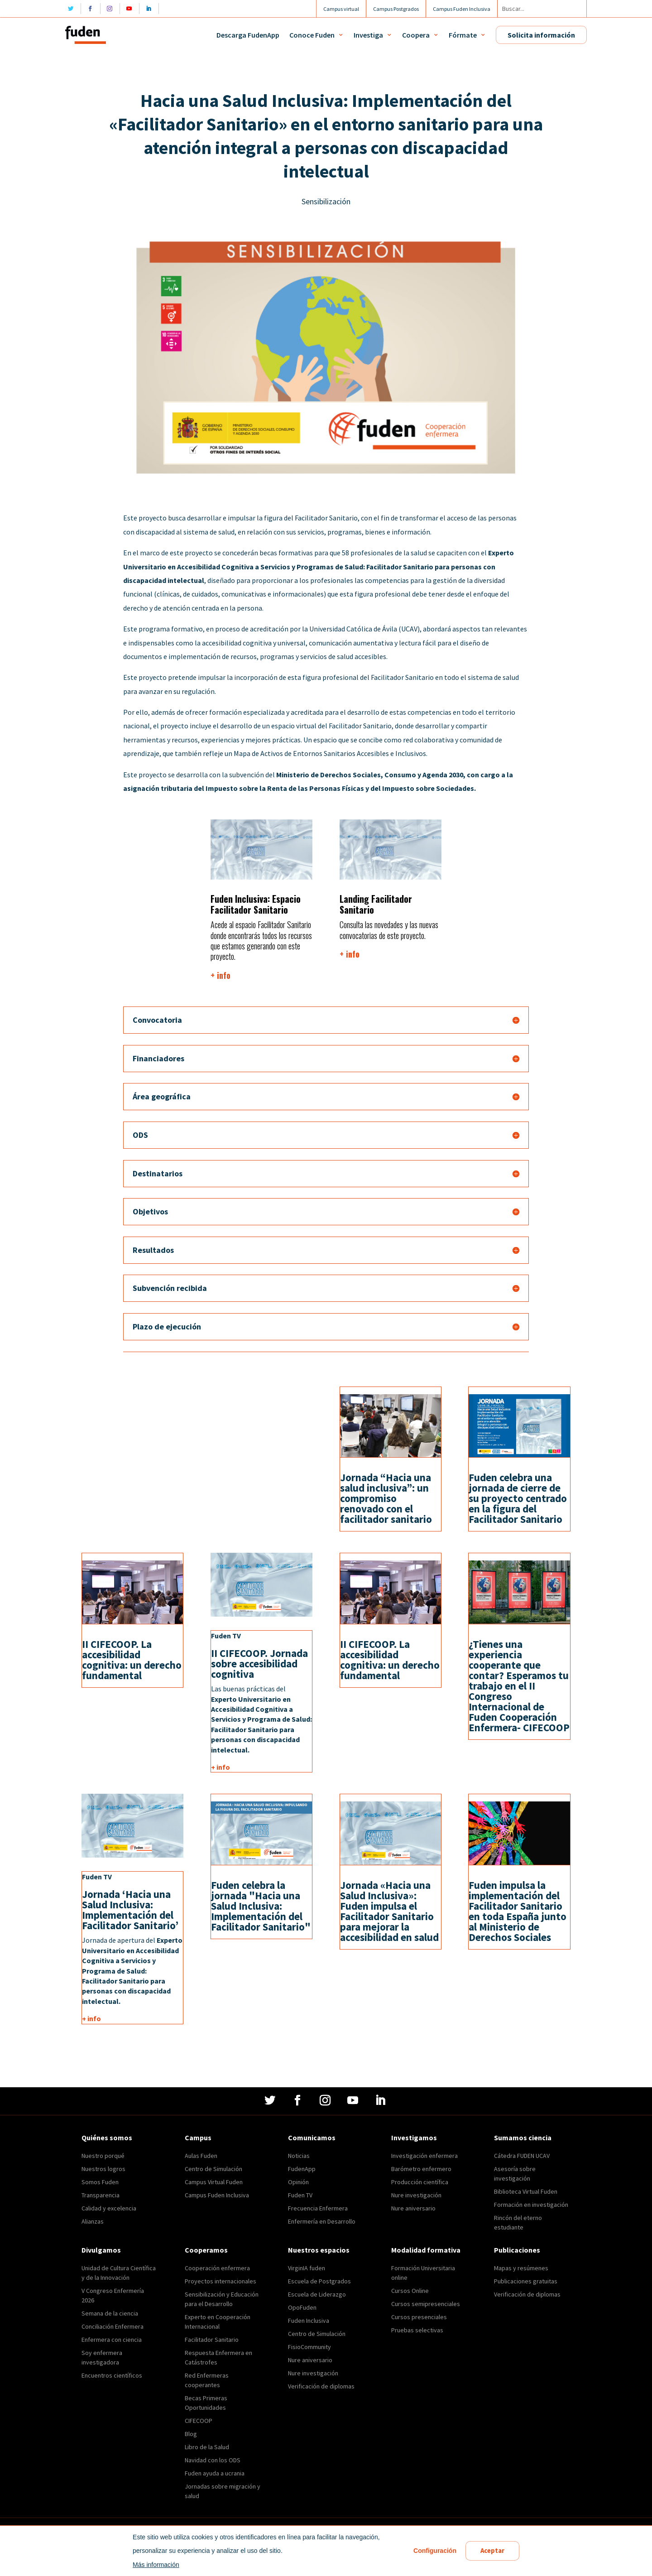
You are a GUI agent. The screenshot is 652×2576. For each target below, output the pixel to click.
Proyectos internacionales (220, 2281)
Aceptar (492, 2550)
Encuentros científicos (112, 2375)
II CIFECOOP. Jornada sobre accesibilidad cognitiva (259, 1663)
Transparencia (101, 2195)
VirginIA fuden (306, 2268)
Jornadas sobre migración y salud (222, 2491)
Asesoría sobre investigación (515, 2173)
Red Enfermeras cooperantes (207, 2380)
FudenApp (302, 2169)
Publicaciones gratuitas (525, 2281)
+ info (220, 975)
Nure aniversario (413, 2208)
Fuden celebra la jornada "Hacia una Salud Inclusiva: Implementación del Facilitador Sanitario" (261, 1905)
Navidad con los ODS (212, 2460)
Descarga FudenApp (247, 34)
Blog (191, 2434)
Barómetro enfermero (421, 2169)
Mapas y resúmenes (521, 2268)
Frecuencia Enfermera (318, 2208)
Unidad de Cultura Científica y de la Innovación (119, 2273)
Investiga (368, 34)
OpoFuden (302, 2307)
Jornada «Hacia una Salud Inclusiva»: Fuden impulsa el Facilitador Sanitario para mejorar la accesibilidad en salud (389, 1911)
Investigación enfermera (424, 2156)
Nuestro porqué (103, 2156)
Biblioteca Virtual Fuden (525, 2191)
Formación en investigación (531, 2204)
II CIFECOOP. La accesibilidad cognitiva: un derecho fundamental (132, 1659)
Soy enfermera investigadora (102, 2357)
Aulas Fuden (201, 2156)
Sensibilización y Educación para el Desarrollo (222, 2299)
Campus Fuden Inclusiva (217, 2195)
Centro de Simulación (213, 2169)
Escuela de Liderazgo (317, 2294)
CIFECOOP (198, 2421)
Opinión (298, 2182)
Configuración (433, 2550)
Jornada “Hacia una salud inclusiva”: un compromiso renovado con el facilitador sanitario (386, 1498)
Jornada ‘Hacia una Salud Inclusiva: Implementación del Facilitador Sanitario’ (130, 1909)
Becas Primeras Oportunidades (206, 2403)
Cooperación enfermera (217, 2268)
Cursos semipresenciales (425, 2304)
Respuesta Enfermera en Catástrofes (218, 2357)
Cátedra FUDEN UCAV (522, 2156)
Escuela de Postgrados (319, 2281)
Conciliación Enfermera (113, 2326)
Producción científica (419, 2182)
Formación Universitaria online (423, 2273)
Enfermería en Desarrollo (321, 2221)
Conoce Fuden (312, 34)
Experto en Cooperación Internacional (217, 2321)
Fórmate (463, 34)
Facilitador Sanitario (212, 2339)
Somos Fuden (100, 2182)
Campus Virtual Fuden (214, 2182)
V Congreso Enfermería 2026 (113, 2295)
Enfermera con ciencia (112, 2339)
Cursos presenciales (419, 2317)
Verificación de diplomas (321, 2386)
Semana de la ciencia (110, 2313)
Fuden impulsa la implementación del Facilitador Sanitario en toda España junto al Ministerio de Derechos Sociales (517, 1911)
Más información (155, 2564)
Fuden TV (300, 2195)
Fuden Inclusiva (308, 2320)
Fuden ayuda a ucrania (214, 2473)
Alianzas (93, 2221)
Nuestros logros (103, 2169)
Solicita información (541, 34)
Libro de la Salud (207, 2447)
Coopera (416, 34)
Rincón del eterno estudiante (518, 2222)
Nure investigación (416, 2195)
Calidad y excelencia (109, 2208)
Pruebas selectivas (417, 2330)
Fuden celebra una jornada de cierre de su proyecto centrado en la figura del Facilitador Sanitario (518, 1498)
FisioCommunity (309, 2347)
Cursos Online (410, 2291)
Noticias (299, 2156)
